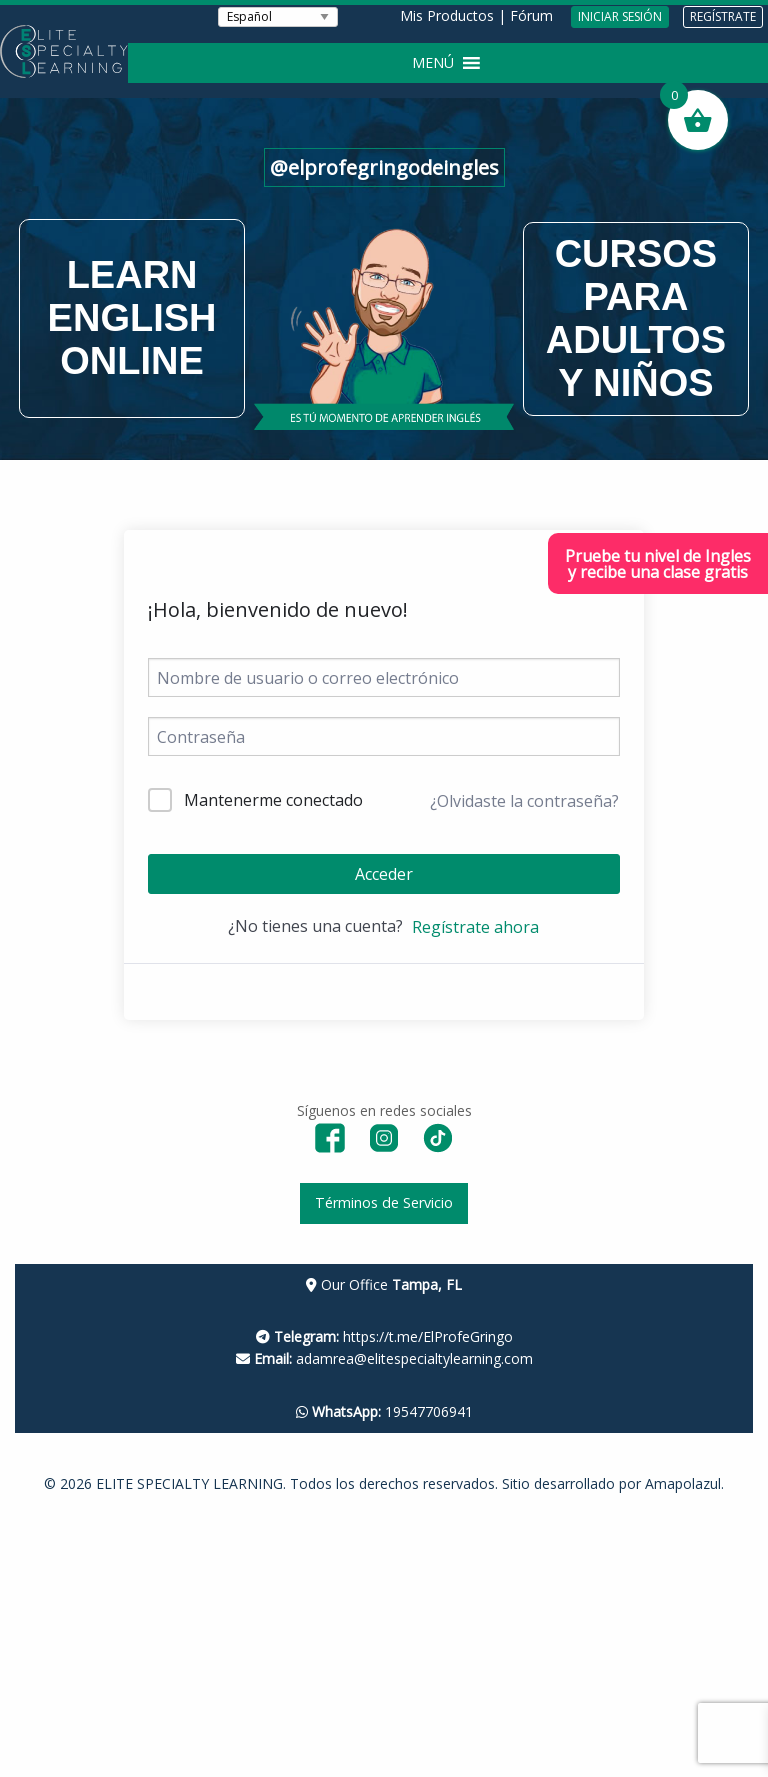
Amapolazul (683, 1483)
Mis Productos (447, 15)
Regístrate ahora (475, 927)
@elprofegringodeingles (384, 167)
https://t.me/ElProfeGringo (384, 1336)
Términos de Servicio (384, 1202)
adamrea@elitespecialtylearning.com (384, 1358)
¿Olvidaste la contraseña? (524, 801)
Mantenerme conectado (273, 800)
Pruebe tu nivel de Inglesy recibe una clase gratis (658, 564)
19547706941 (384, 1411)
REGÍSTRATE (723, 16)
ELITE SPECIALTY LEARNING (189, 1483)
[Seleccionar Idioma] (278, 17)
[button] (433, 63)
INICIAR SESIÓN (620, 16)
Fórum (531, 15)
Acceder (384, 874)
